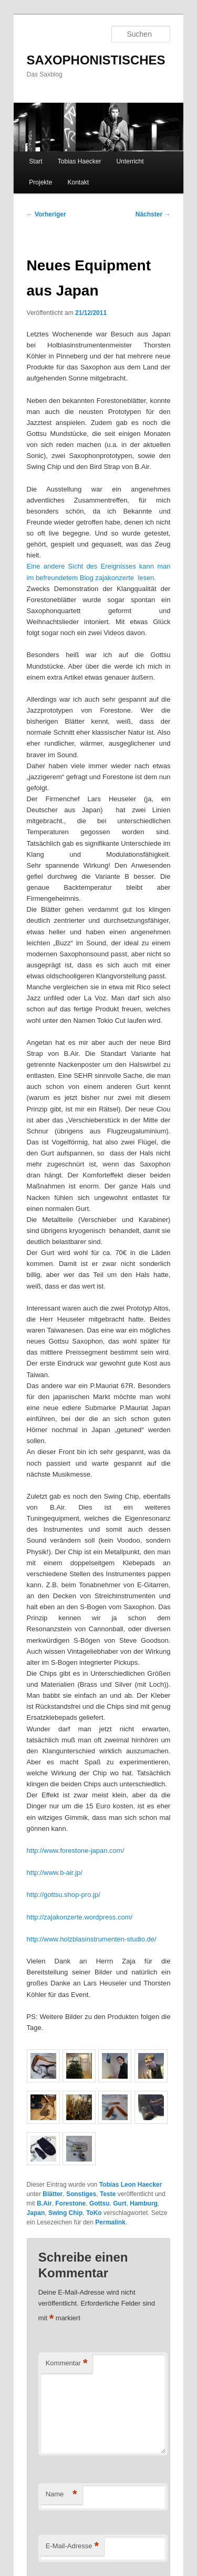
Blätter (53, 2194)
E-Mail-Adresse (72, 2546)
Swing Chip (65, 2213)
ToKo (94, 2213)
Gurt (119, 2203)
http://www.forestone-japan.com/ (76, 1850)
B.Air (44, 2203)
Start (35, 161)
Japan (36, 2213)
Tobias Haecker (79, 161)
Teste (108, 2194)
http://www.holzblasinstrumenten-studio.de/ (92, 1939)
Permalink (110, 2222)
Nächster (153, 214)
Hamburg (144, 2203)
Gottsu (99, 2203)
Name (61, 2494)
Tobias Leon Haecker (130, 2184)
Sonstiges (81, 2194)
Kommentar (67, 2363)
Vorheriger (46, 214)
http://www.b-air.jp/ (54, 1872)
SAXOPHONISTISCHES (96, 60)
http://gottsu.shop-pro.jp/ (63, 1894)
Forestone (70, 2203)
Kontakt (78, 182)
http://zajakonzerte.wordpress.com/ (80, 1917)
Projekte (40, 182)
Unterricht (130, 161)
